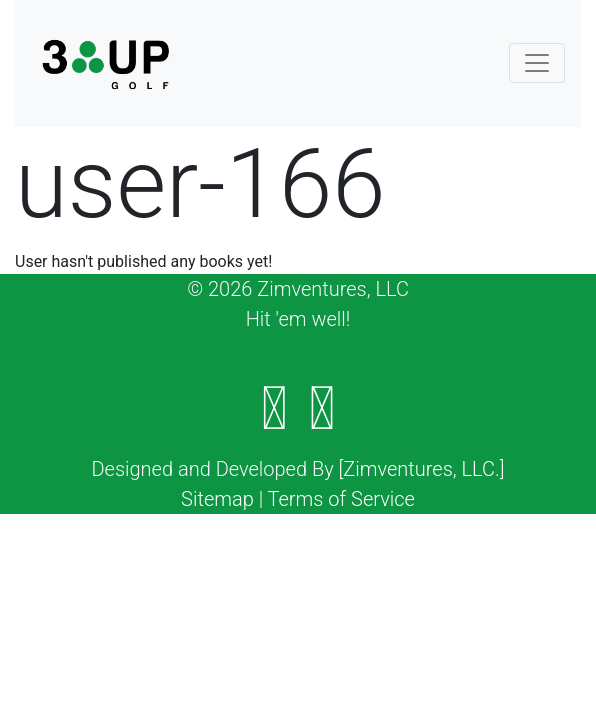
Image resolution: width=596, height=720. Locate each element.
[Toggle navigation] (537, 63)
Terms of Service (341, 499)
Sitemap (217, 499)
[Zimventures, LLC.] (422, 469)
